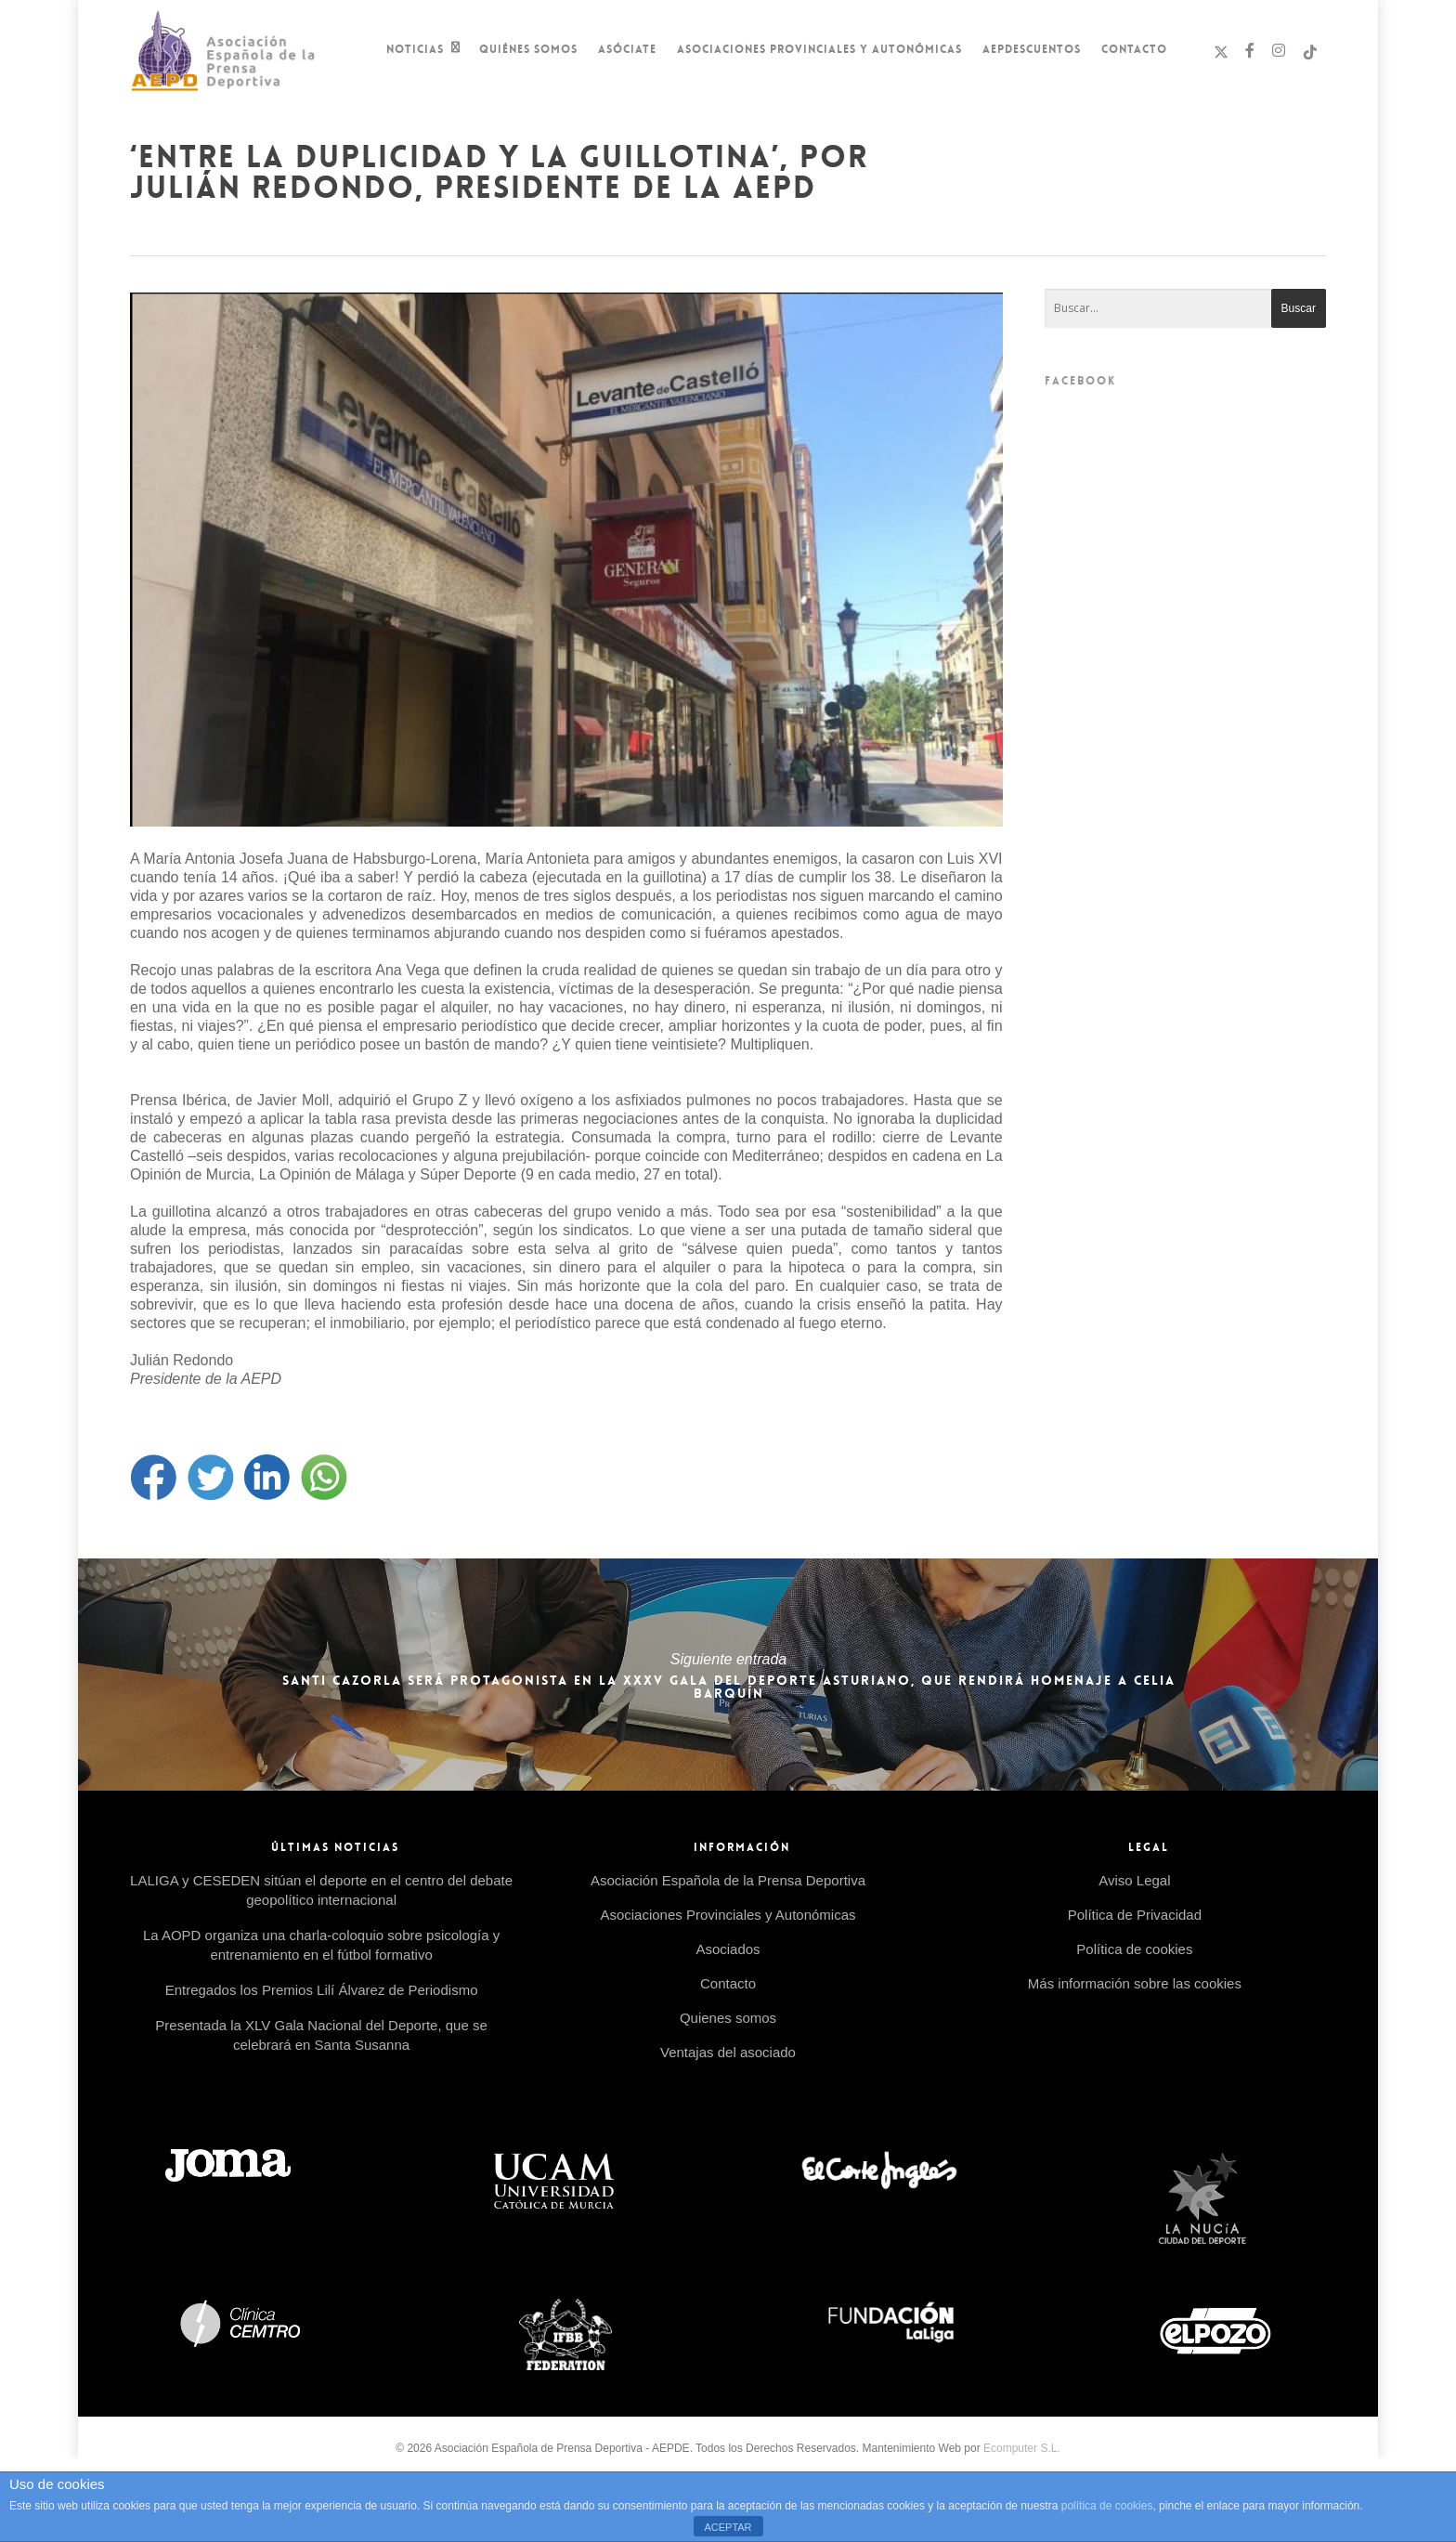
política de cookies (1107, 2505)
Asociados (728, 1949)
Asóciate (627, 49)
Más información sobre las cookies (1135, 1983)
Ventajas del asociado (728, 2052)
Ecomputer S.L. (1021, 2448)
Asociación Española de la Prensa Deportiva (728, 1880)
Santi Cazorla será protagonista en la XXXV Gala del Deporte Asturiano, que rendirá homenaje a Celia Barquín (728, 1674)
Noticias (423, 51)
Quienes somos (728, 2018)
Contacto (1134, 49)
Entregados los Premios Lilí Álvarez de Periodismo (321, 1990)
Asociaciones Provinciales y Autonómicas (819, 49)
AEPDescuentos (1031, 49)
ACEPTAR (727, 2527)
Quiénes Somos (528, 49)
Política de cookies (1134, 1949)
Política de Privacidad (1135, 1915)
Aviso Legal (1134, 1880)
